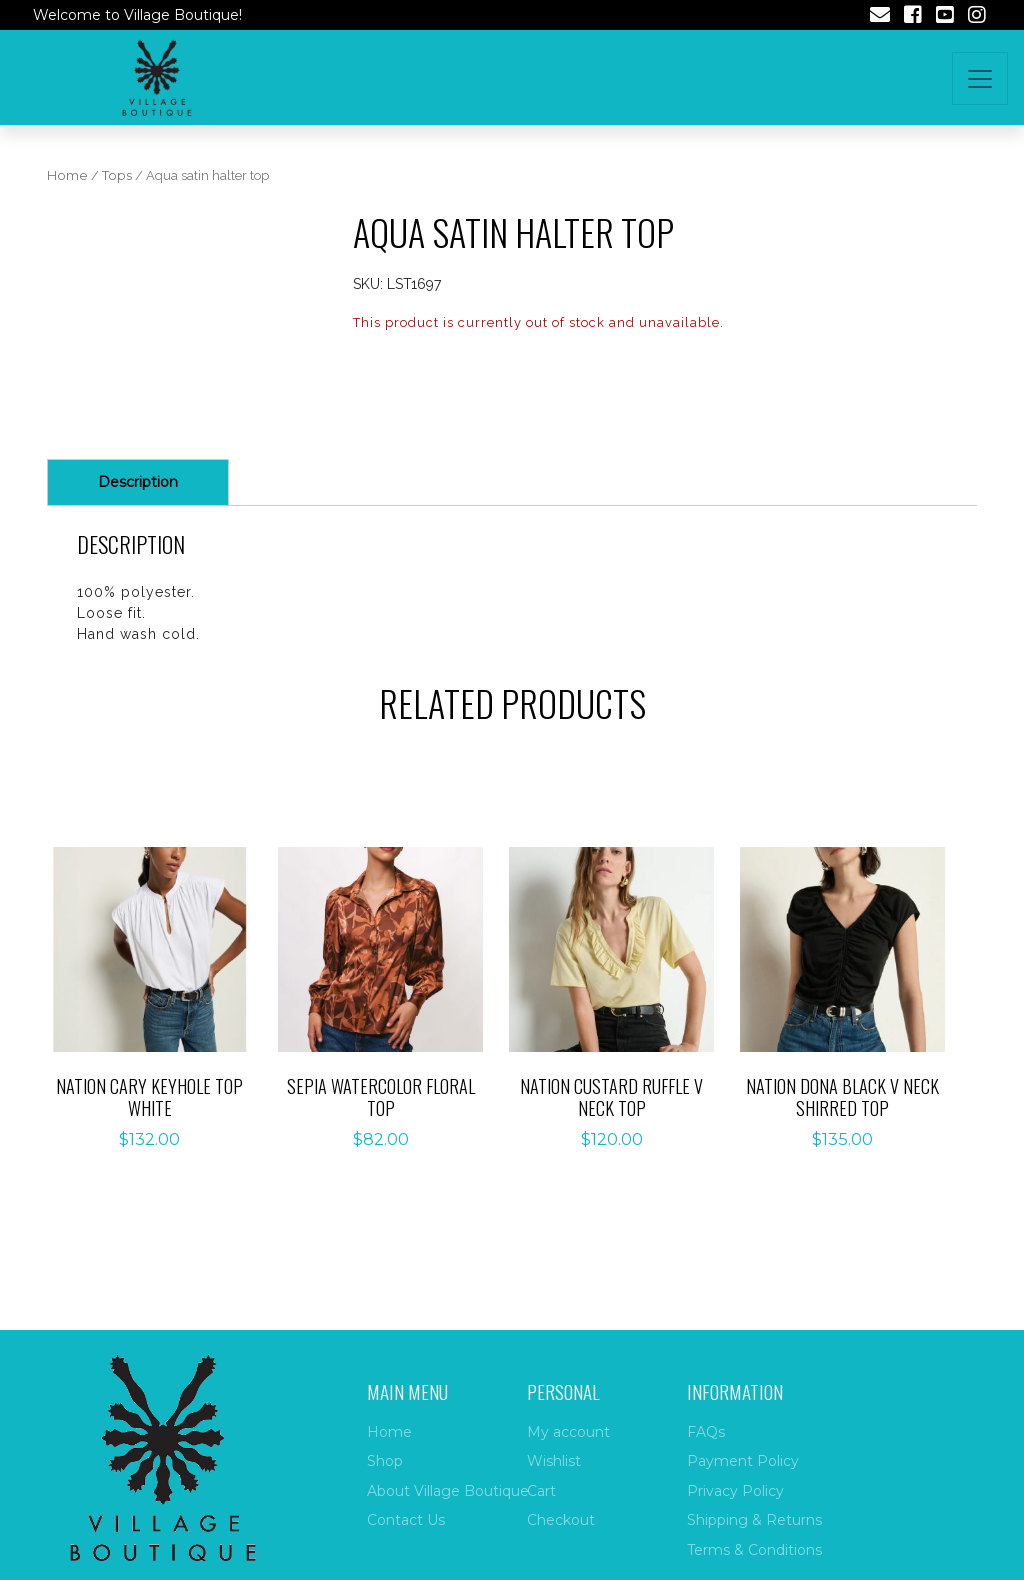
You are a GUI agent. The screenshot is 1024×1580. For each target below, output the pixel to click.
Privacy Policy (735, 1491)
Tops (117, 175)
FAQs (706, 1432)
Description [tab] (138, 482)
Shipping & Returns (754, 1520)
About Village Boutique (448, 1491)
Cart (541, 1491)
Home (67, 175)
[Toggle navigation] (980, 78)
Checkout (561, 1520)
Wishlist (554, 1461)
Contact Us (406, 1520)
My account (568, 1432)
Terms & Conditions (754, 1550)
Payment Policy (743, 1461)
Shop (385, 1461)
